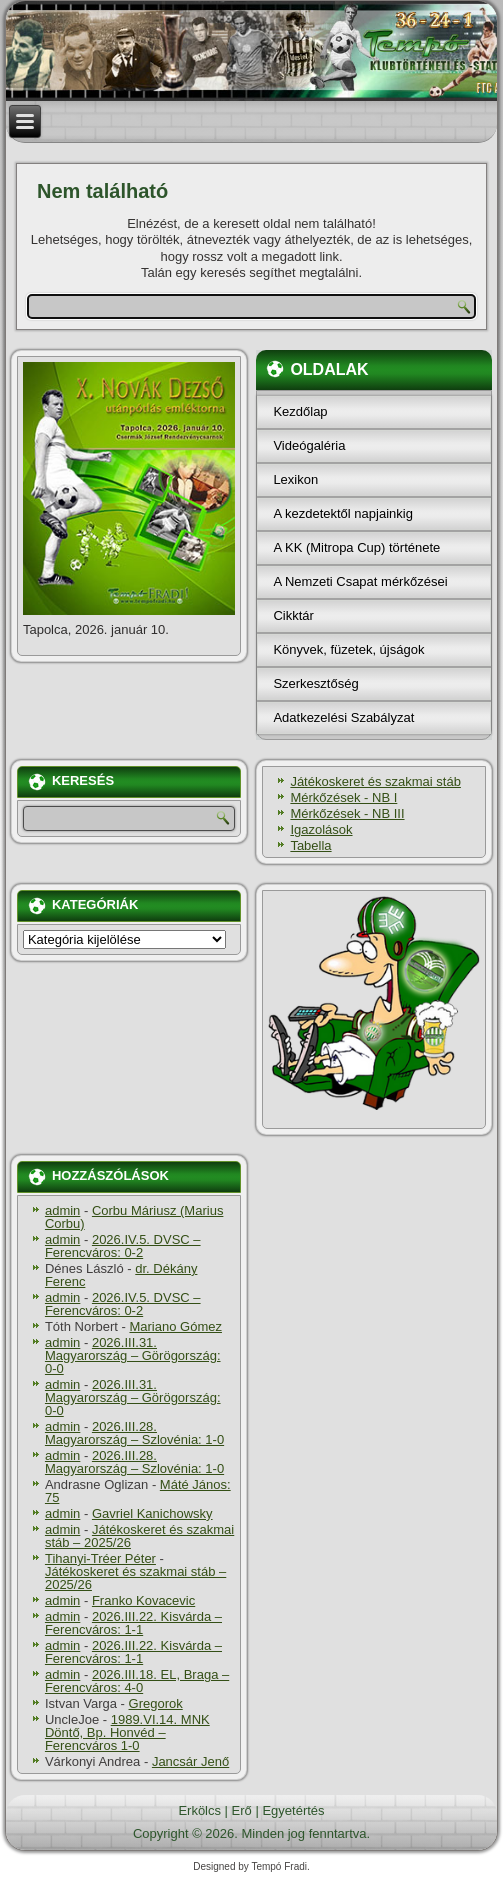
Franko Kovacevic (143, 1600)
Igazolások (321, 829)
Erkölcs (199, 1810)
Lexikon (295, 479)
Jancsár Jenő (190, 1761)
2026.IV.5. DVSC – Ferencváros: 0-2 (123, 1246)
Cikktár (293, 615)
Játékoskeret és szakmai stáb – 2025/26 (139, 1536)
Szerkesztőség (315, 683)
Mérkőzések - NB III (347, 813)
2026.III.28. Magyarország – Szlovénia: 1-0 (134, 1433)
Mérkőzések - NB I (343, 797)
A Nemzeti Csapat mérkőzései (360, 581)
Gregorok (156, 1703)
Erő (242, 1810)
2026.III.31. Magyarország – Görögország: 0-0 (133, 1355)
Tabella (310, 845)
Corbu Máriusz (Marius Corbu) (134, 1217)
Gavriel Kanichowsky (152, 1513)
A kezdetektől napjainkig (342, 513)
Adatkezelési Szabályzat (343, 717)
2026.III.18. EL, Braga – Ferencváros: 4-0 (137, 1681)
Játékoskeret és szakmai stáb (375, 781)
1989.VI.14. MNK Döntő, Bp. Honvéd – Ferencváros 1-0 (127, 1732)
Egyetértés (293, 1810)
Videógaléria (309, 445)
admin (62, 1210)
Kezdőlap (300, 411)
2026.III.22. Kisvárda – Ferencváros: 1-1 (133, 1623)
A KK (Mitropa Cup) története (356, 547)
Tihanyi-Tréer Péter (100, 1558)
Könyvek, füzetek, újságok (348, 649)
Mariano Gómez (175, 1326)
